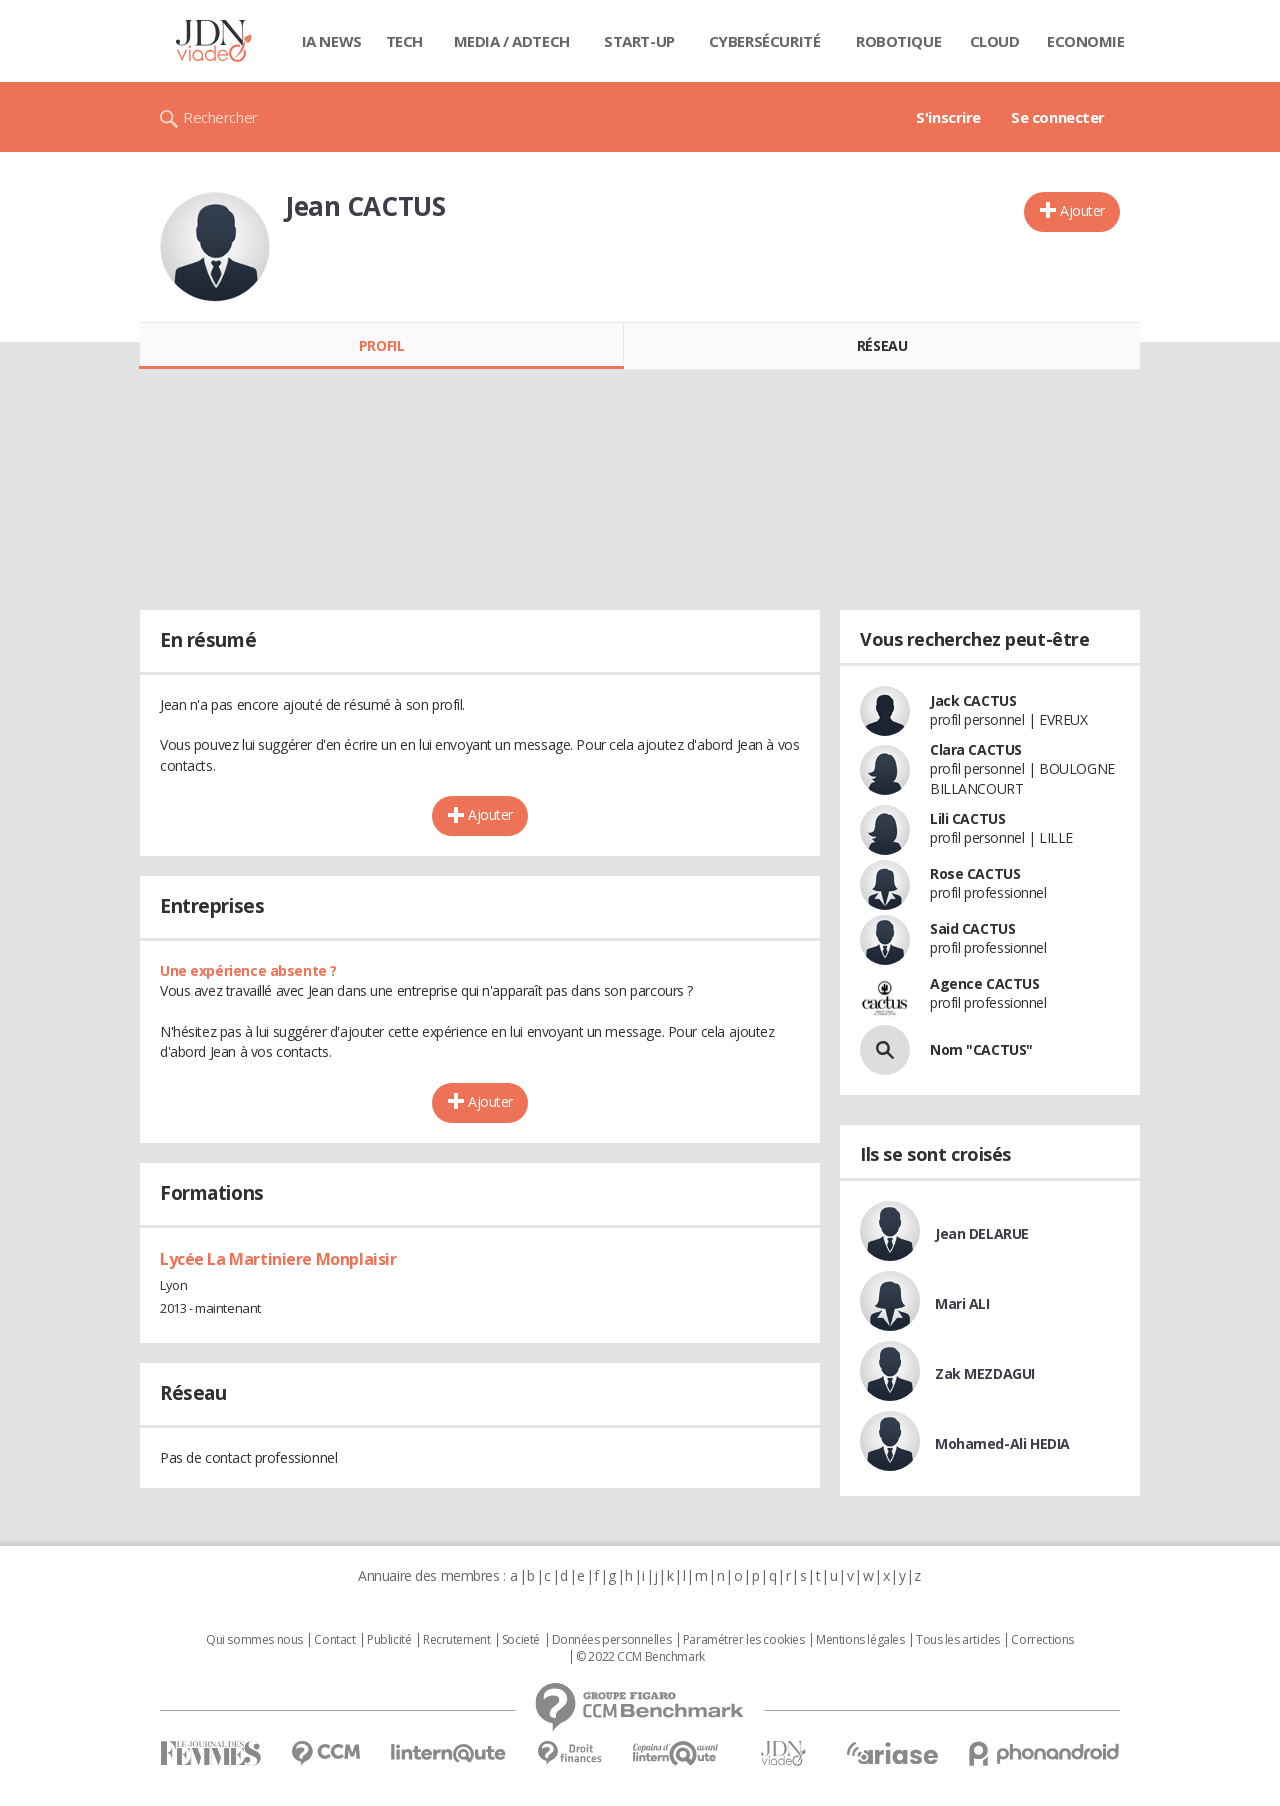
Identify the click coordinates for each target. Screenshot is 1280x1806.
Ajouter (1082, 210)
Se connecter (1058, 117)
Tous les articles (958, 1640)
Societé (521, 1640)
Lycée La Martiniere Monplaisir (278, 1259)
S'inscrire (948, 117)
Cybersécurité (765, 41)
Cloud (995, 41)
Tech (404, 41)
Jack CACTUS (973, 700)
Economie (1086, 41)
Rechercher (220, 117)
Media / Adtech (512, 41)
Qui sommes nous (254, 1640)
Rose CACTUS (975, 873)
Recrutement (456, 1640)
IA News (332, 41)
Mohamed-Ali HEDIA (1002, 1443)
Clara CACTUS (976, 749)
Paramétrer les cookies (744, 1640)
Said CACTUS (972, 928)
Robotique (898, 41)
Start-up (639, 41)
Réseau (882, 345)
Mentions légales (860, 1640)
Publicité (389, 1640)
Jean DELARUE (982, 1233)
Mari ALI (962, 1303)
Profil (381, 345)
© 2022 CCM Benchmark (640, 1657)
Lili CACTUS (967, 818)
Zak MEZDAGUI (985, 1373)
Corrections (1042, 1640)
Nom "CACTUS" (981, 1049)
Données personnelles (612, 1640)
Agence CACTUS (985, 983)
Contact (334, 1640)
